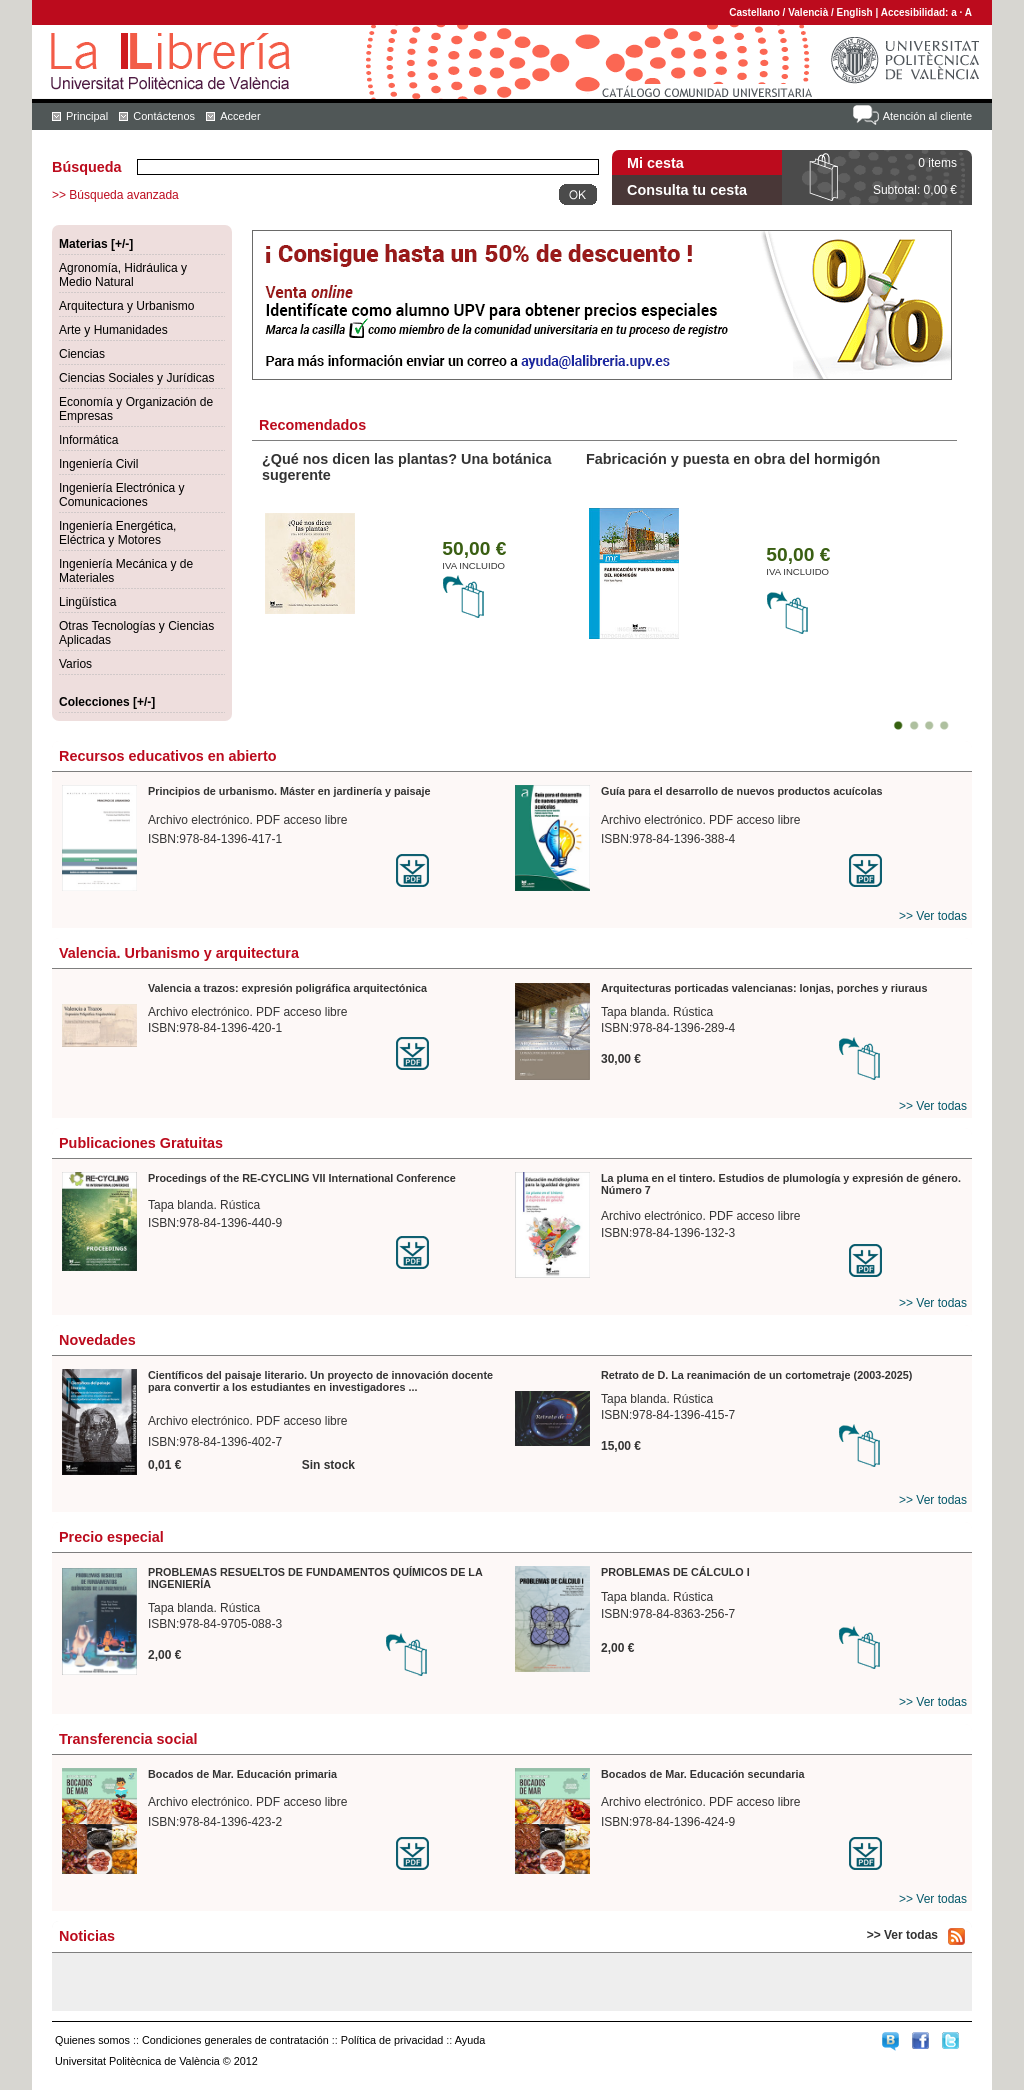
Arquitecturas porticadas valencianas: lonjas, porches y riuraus (764, 988)
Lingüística (87, 602)
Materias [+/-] (96, 244)
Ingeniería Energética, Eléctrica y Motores (117, 533)
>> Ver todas (933, 916)
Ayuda (470, 2040)
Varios (75, 664)
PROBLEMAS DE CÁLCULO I (675, 1572)
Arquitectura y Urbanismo (126, 306)
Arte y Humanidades (113, 330)
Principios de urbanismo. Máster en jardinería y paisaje (289, 791)
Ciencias (82, 354)
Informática (88, 440)
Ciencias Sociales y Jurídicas (136, 378)
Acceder (240, 116)
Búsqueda (87, 167)
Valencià (808, 12)
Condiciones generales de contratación (235, 2040)
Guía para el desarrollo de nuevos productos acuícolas (741, 791)
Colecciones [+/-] (107, 702)
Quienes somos (92, 2040)
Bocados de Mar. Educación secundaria (702, 1774)
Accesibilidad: (916, 12)
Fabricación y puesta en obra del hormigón (733, 459)
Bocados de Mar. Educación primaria (242, 1774)
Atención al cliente (927, 116)
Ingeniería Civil (98, 464)
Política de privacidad (392, 2040)
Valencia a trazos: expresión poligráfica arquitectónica (287, 988)
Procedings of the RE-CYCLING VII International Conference (302, 1178)
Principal (87, 116)
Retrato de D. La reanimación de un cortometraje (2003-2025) (756, 1375)
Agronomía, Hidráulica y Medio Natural (123, 275)
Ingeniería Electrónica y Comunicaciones (121, 495)
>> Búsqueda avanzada (115, 195)
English (855, 12)
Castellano (754, 12)
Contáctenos (164, 116)
